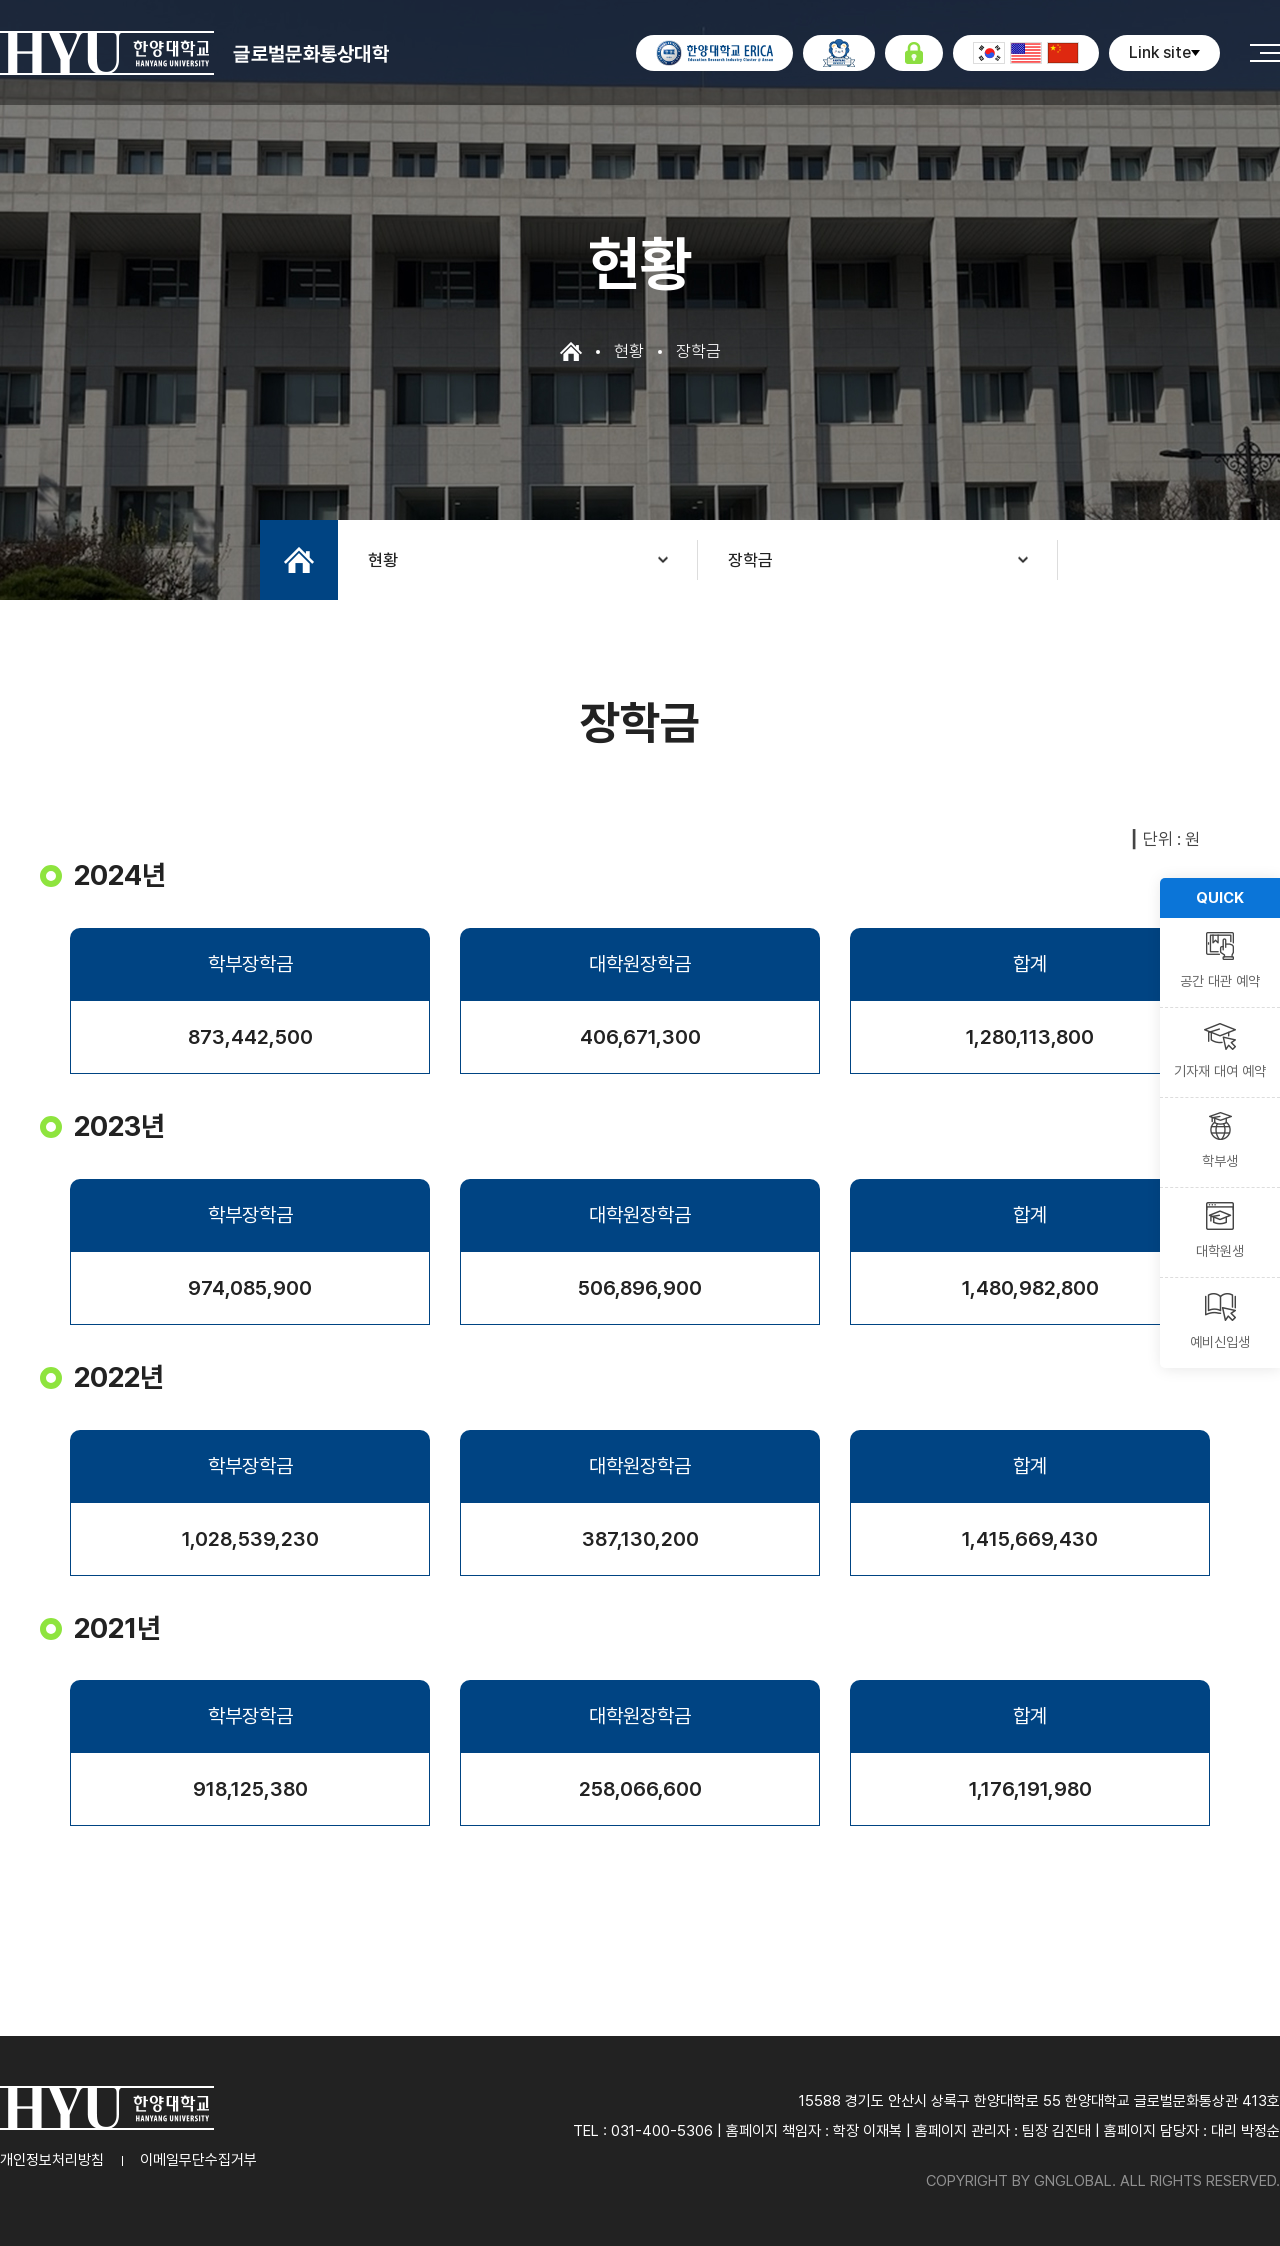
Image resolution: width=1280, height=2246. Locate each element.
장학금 (750, 560)
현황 (383, 560)
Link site (1164, 52)
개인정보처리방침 (52, 2160)
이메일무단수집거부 (198, 2160)
